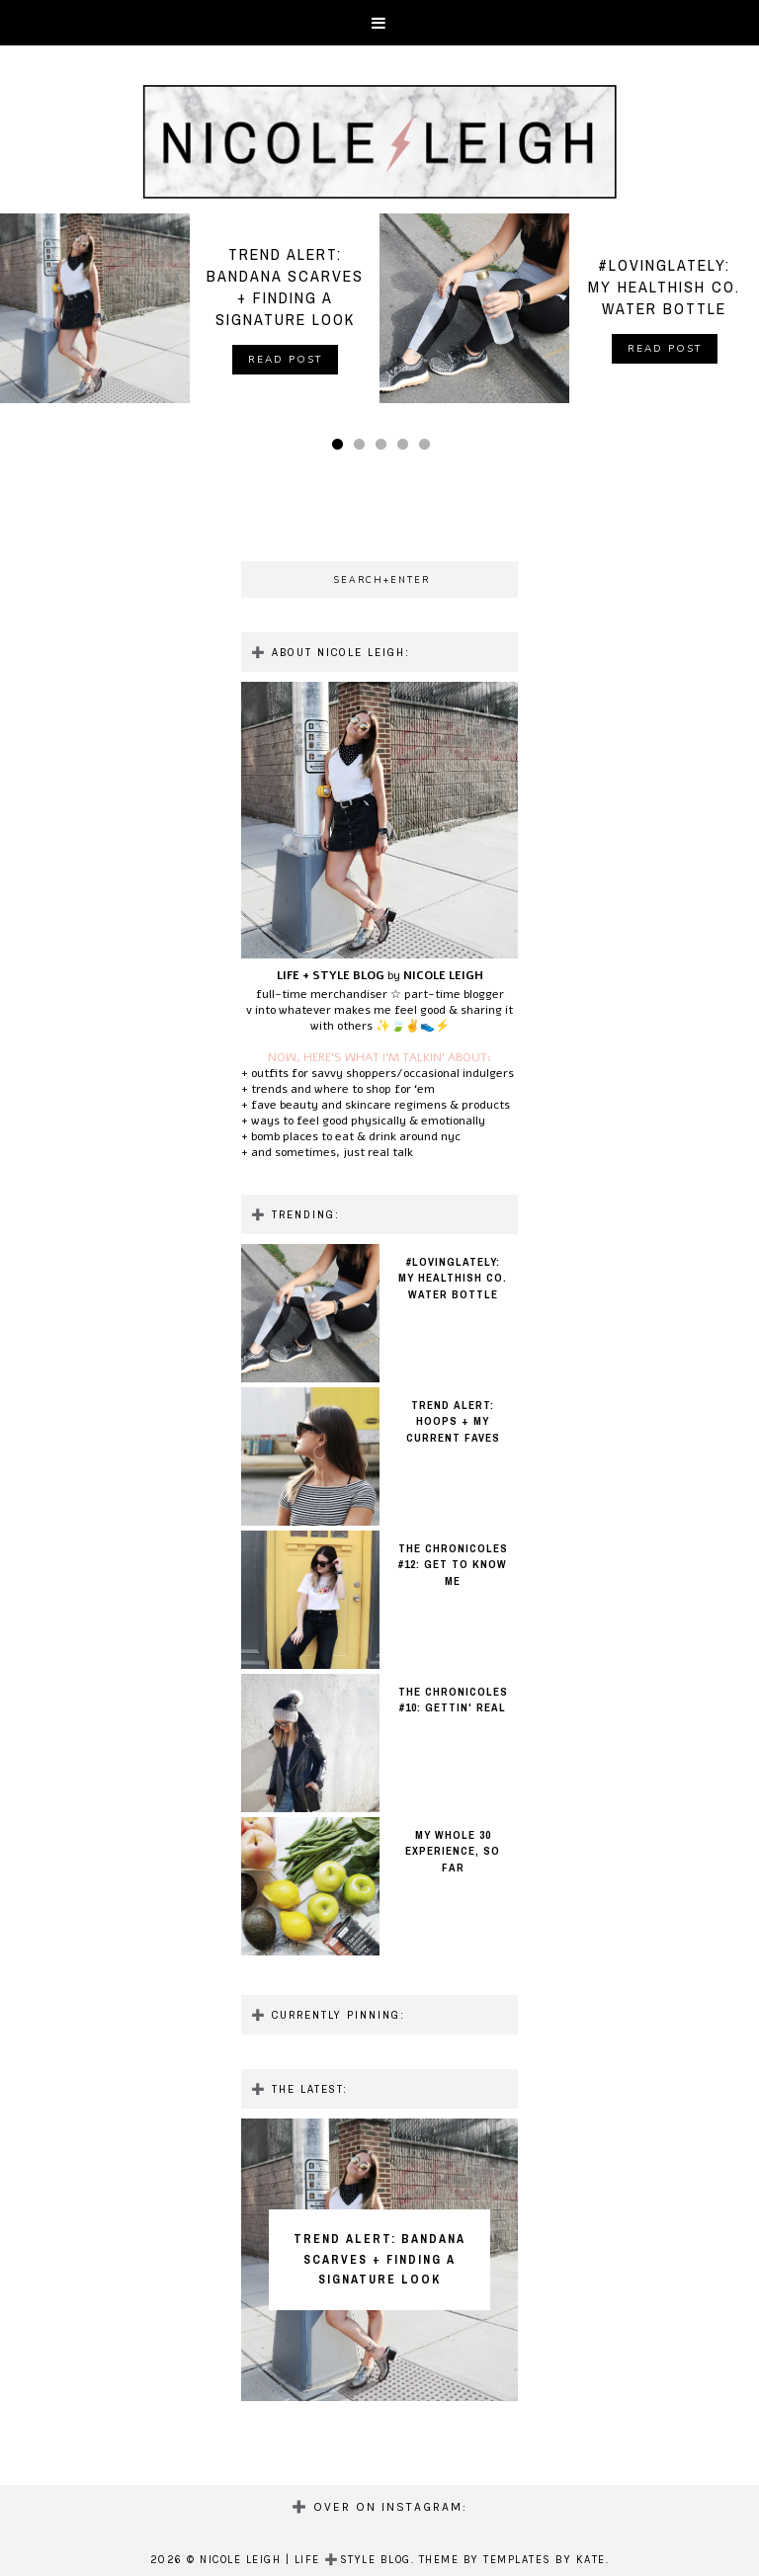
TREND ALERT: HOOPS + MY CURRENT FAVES (453, 1421)
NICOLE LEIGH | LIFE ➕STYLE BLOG (305, 2559)
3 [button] (384, 449)
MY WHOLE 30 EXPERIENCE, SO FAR (452, 1851)
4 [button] (406, 449)
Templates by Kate (544, 2559)
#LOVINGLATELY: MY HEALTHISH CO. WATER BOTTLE (452, 1278)
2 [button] (363, 449)
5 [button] (428, 449)
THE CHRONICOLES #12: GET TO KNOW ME (453, 1564)
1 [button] (341, 449)
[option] (190, 308)
